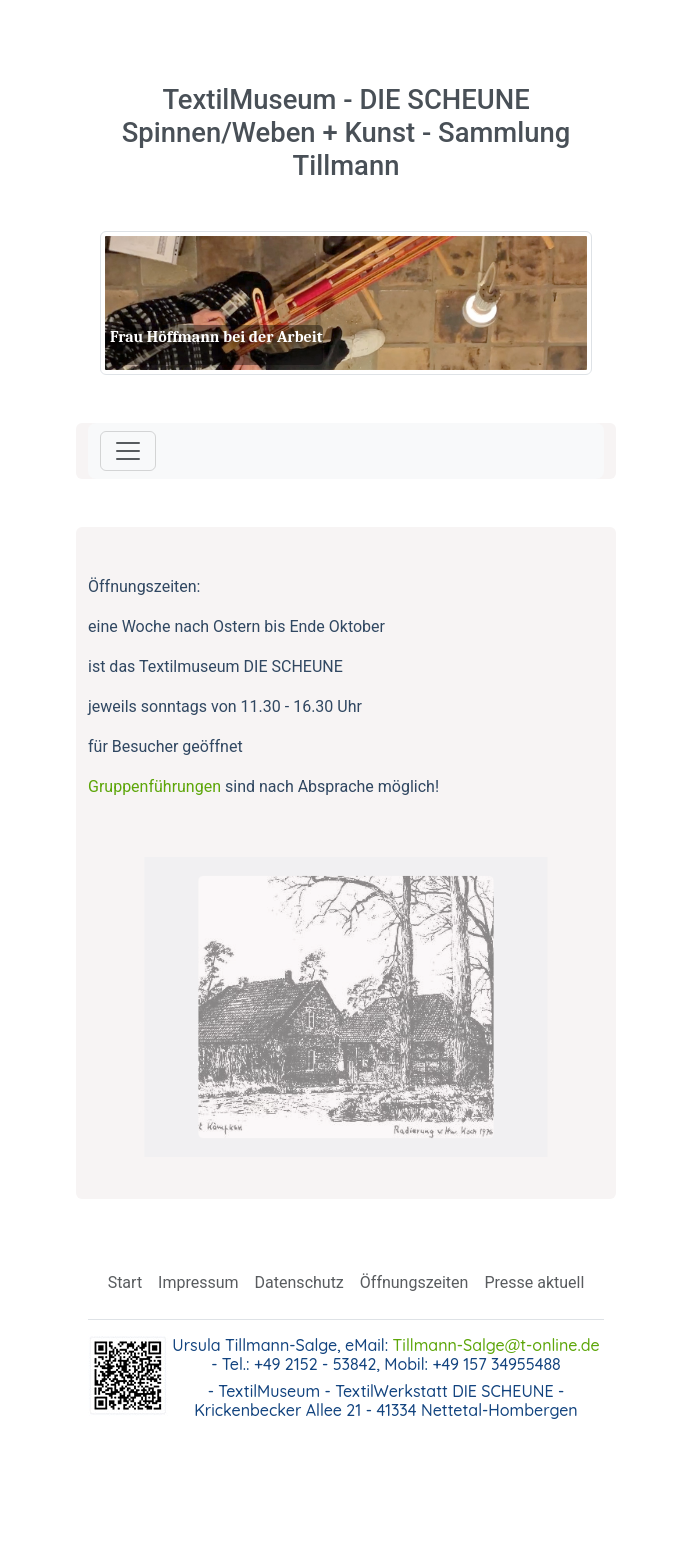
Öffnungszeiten (414, 1282)
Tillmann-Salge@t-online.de (496, 1345)
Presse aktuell (534, 1282)
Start (125, 1282)
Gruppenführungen (154, 786)
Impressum (198, 1282)
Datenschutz (299, 1282)
